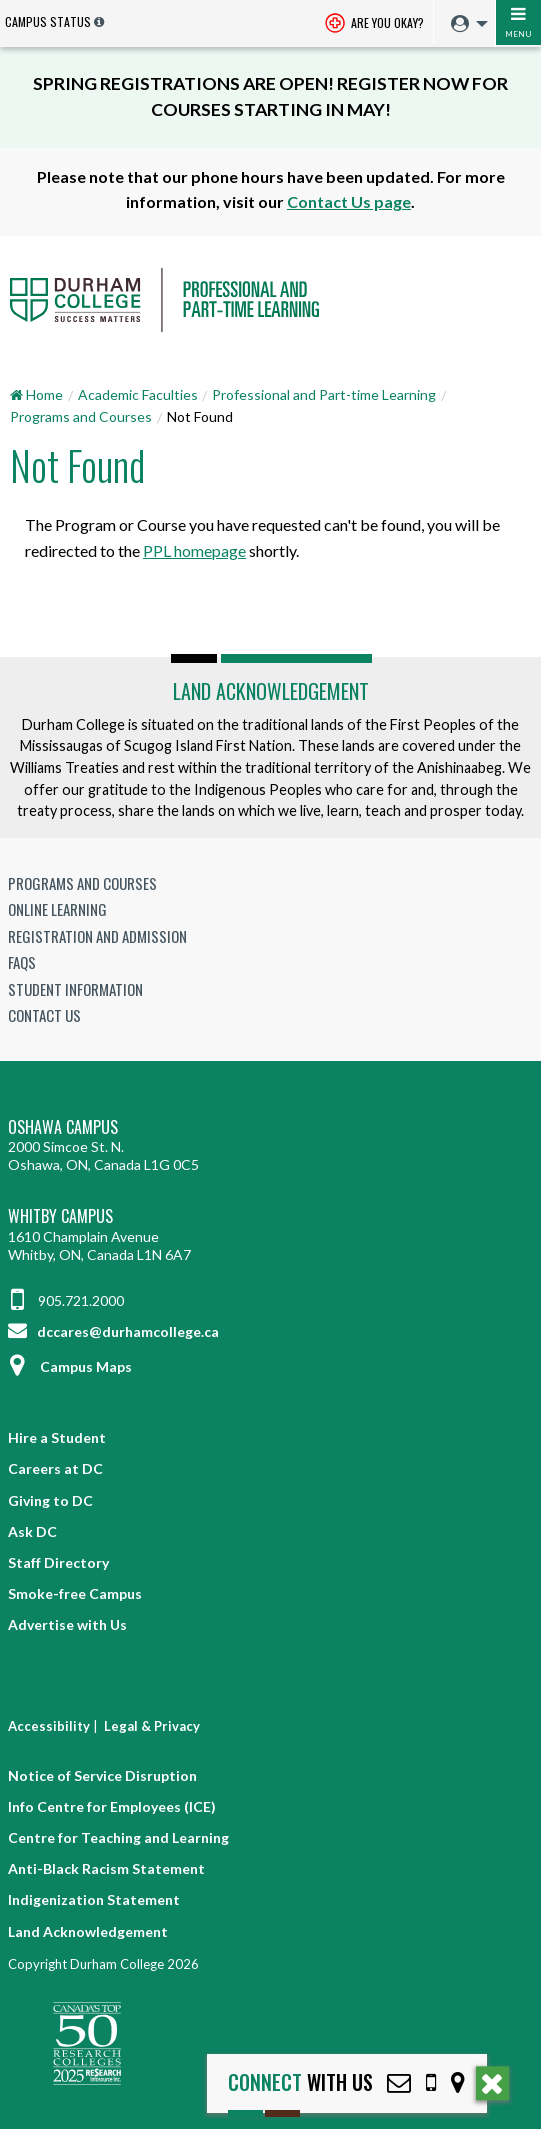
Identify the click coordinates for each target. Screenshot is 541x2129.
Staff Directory (58, 1562)
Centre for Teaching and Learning (118, 1837)
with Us (300, 2082)
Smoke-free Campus (75, 1593)
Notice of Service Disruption (102, 1775)
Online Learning (57, 909)
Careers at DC (55, 1468)
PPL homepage (194, 550)
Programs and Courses (81, 416)
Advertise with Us (67, 1624)
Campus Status (48, 21)
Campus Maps (70, 1366)
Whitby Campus (60, 1216)
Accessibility (49, 1726)
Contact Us (44, 1015)
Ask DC (32, 1531)
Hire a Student (57, 1437)
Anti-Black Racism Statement (106, 1868)
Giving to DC (50, 1500)
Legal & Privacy (152, 1726)
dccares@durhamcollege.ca (113, 1331)
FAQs (22, 962)
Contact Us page (349, 201)
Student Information (75, 989)
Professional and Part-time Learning (324, 394)
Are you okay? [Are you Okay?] (374, 24)
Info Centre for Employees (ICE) (112, 1806)
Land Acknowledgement (271, 691)
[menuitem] (464, 24)
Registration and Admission (97, 936)
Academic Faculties (138, 394)
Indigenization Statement (94, 1899)
